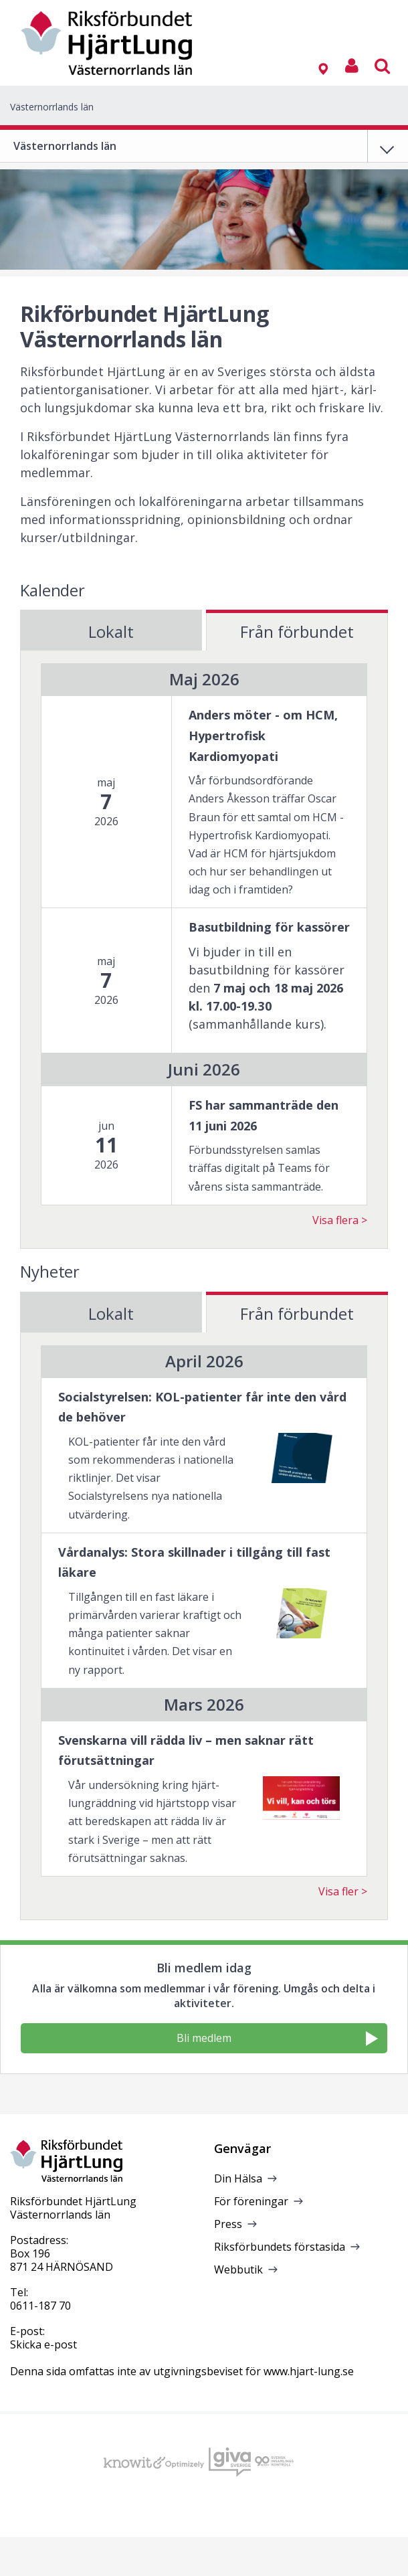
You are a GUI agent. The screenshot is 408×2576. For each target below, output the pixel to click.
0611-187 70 (40, 2305)
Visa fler (338, 1891)
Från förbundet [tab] (297, 631)
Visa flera (335, 1220)
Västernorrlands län (52, 106)
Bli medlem (277, 2038)
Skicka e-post (43, 2344)
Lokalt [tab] (111, 631)
